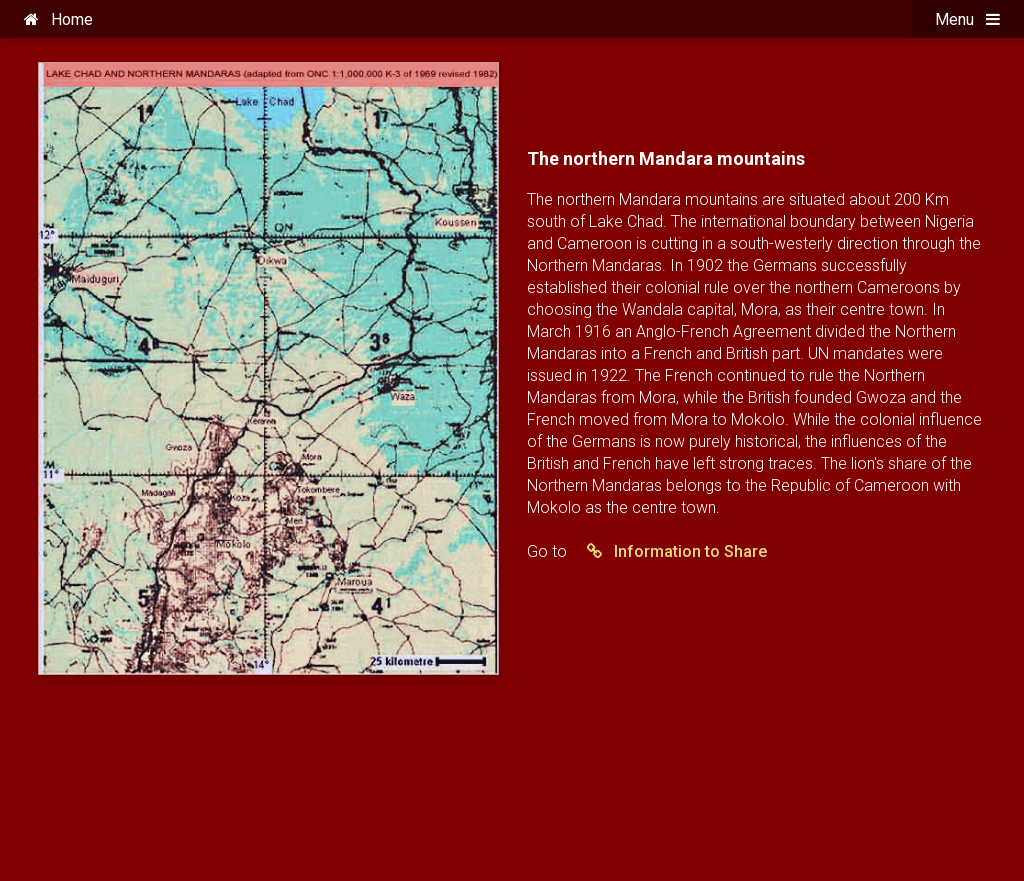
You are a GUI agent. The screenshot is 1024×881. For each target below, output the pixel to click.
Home (58, 19)
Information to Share (669, 551)
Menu (967, 19)
